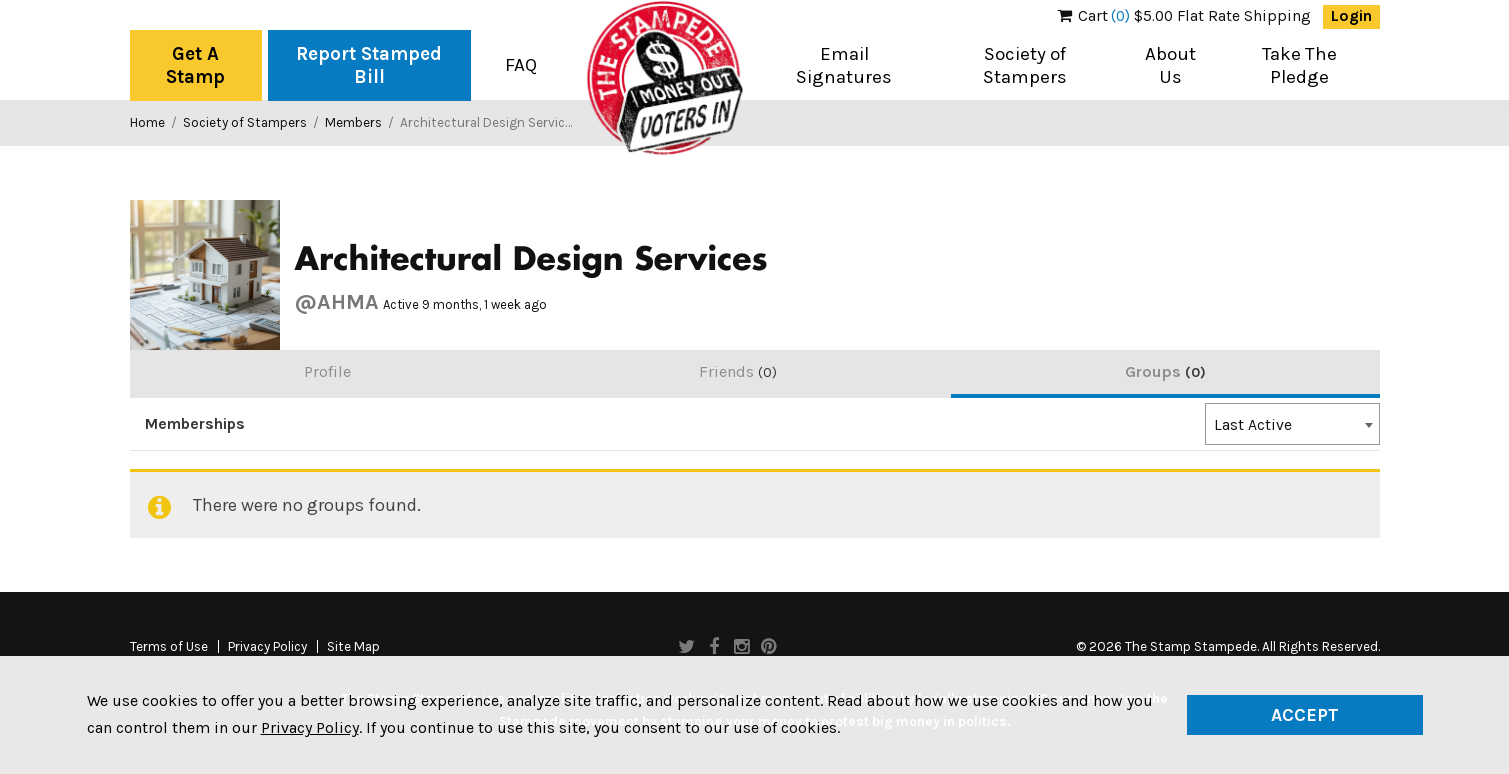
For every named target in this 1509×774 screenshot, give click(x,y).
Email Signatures (844, 65)
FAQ (521, 65)
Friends (738, 371)
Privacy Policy (267, 647)
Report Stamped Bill (369, 65)
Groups (1165, 371)
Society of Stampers (1025, 65)
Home (147, 122)
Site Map (353, 647)
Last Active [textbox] (1253, 425)
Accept (1305, 715)
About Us (1170, 65)
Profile (327, 371)
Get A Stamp (195, 65)
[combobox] (1292, 424)
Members (353, 122)
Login (1351, 16)
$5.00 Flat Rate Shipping (1184, 16)
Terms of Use (169, 647)
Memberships (195, 424)
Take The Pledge (1299, 65)
